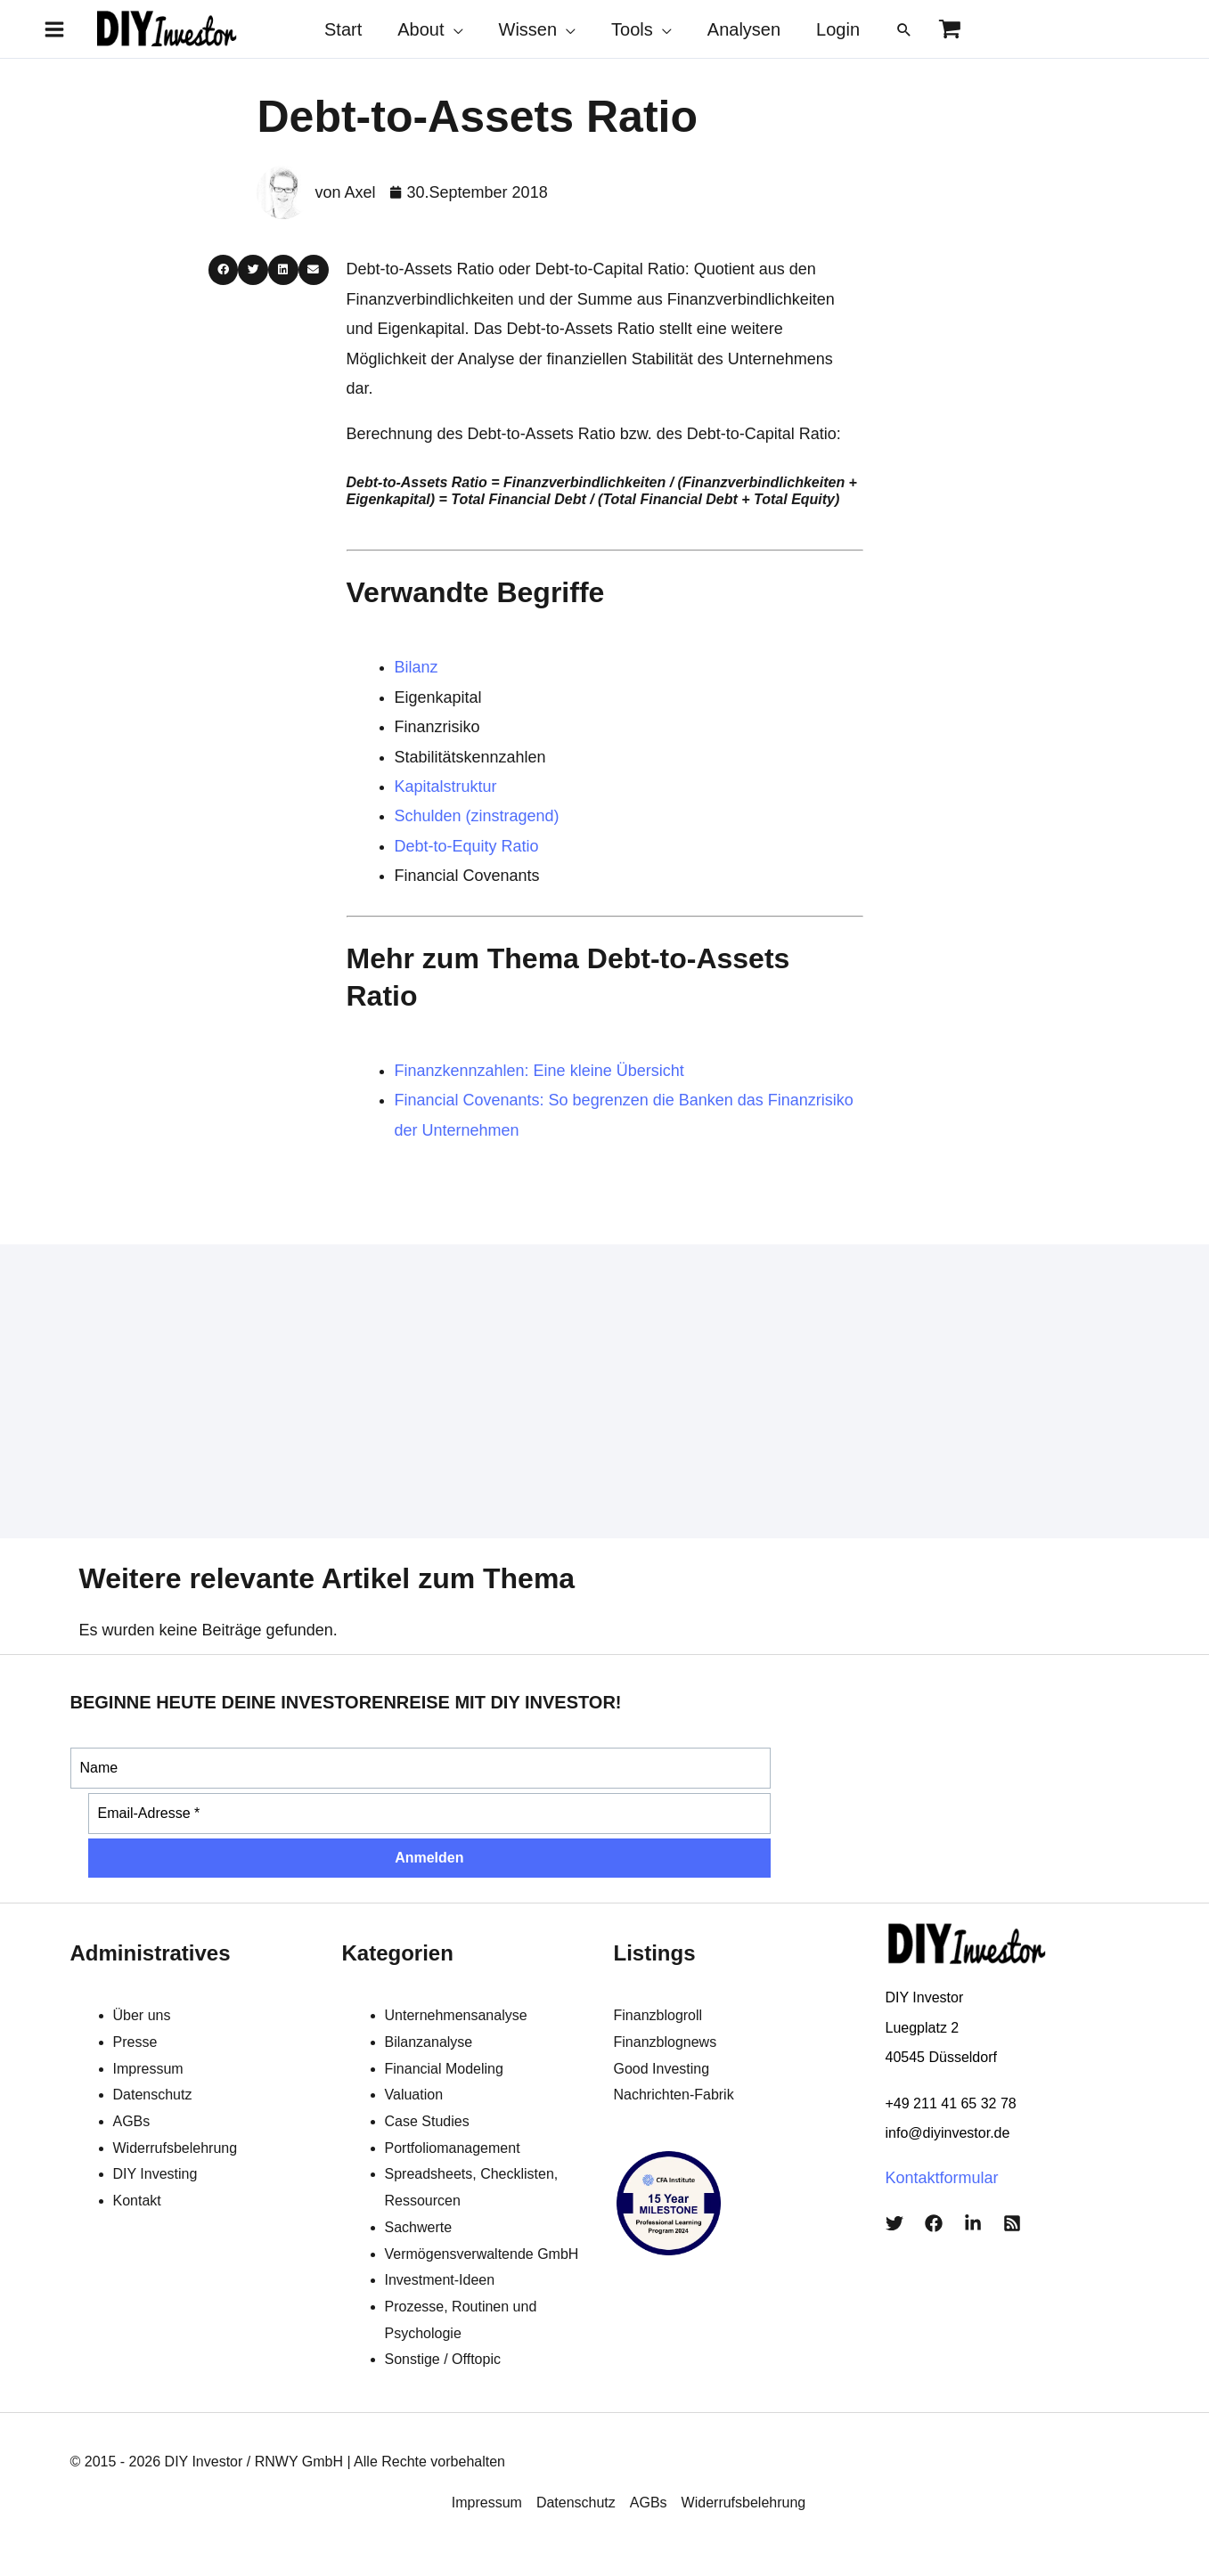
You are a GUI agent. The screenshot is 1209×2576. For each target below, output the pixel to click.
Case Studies (427, 2121)
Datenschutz (152, 2094)
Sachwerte (419, 2227)
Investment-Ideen (440, 2279)
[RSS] (1012, 2223)
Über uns (142, 2015)
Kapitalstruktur (446, 786)
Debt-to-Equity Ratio (467, 846)
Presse (135, 2042)
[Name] (421, 1768)
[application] (454, 29)
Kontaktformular (942, 2178)
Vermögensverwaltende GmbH (482, 2254)
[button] (904, 29)
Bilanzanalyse (429, 2042)
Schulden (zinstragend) (477, 816)
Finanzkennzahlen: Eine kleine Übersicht (539, 1071)
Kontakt (137, 2200)
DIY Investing (155, 2173)
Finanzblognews (665, 2042)
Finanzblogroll (658, 2015)
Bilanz (416, 667)
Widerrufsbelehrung (175, 2148)
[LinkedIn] (973, 2223)
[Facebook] (934, 2223)
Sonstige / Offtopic (443, 2359)
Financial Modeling (444, 2068)
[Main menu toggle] (54, 29)
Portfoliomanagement (452, 2148)
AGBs (132, 2121)
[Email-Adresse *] (430, 1813)
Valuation (414, 2094)
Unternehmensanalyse (456, 2015)
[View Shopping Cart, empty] (949, 28)
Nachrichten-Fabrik (674, 2094)
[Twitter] (894, 2223)
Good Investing (662, 2068)
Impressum (148, 2068)
